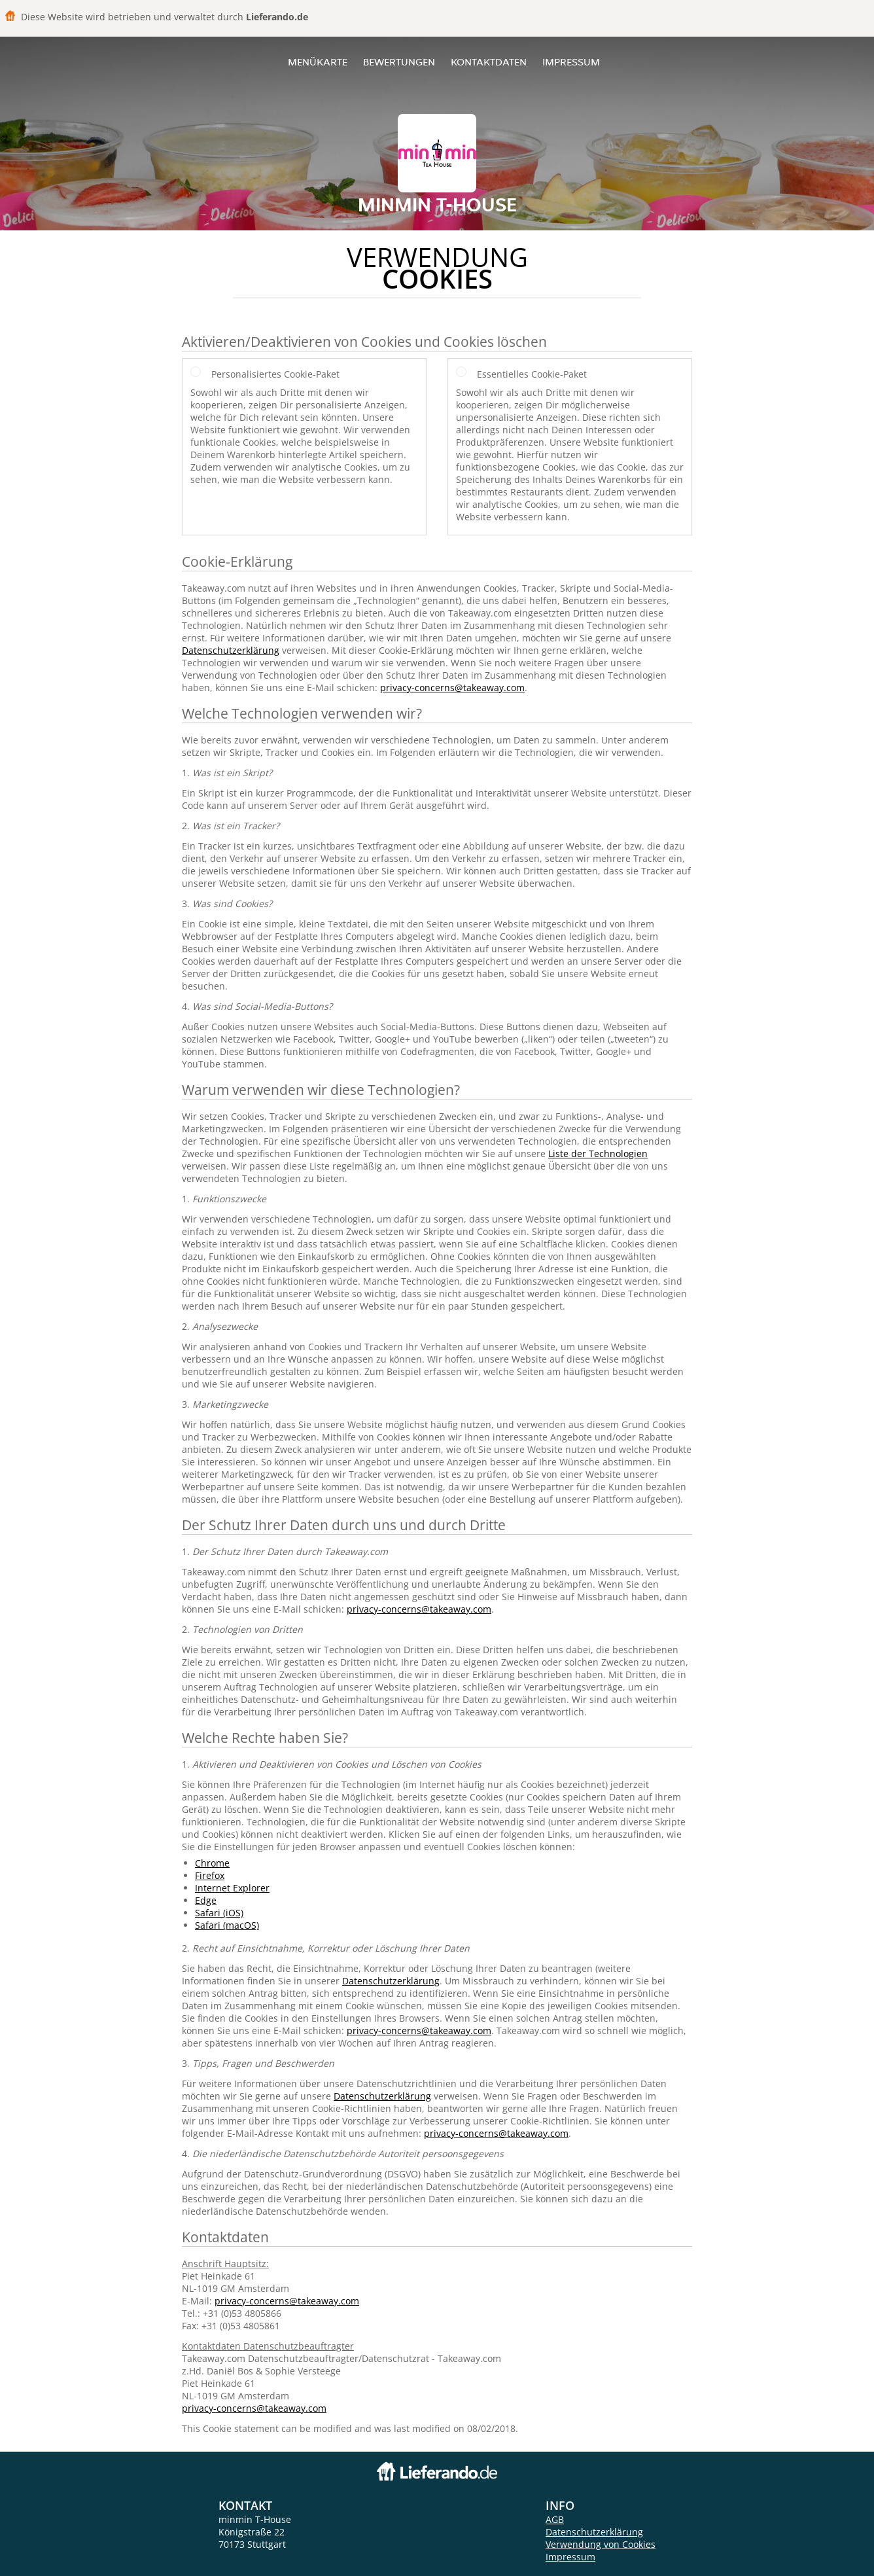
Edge (206, 1900)
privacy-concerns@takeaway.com (452, 687)
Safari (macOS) (227, 1925)
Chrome (212, 1863)
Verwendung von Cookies (601, 2544)
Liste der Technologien (598, 1153)
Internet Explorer (232, 1888)
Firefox (209, 1875)
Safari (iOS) (219, 1912)
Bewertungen (399, 62)
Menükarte (317, 62)
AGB (555, 2519)
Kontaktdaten (489, 62)
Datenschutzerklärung (230, 650)
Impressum (571, 62)
